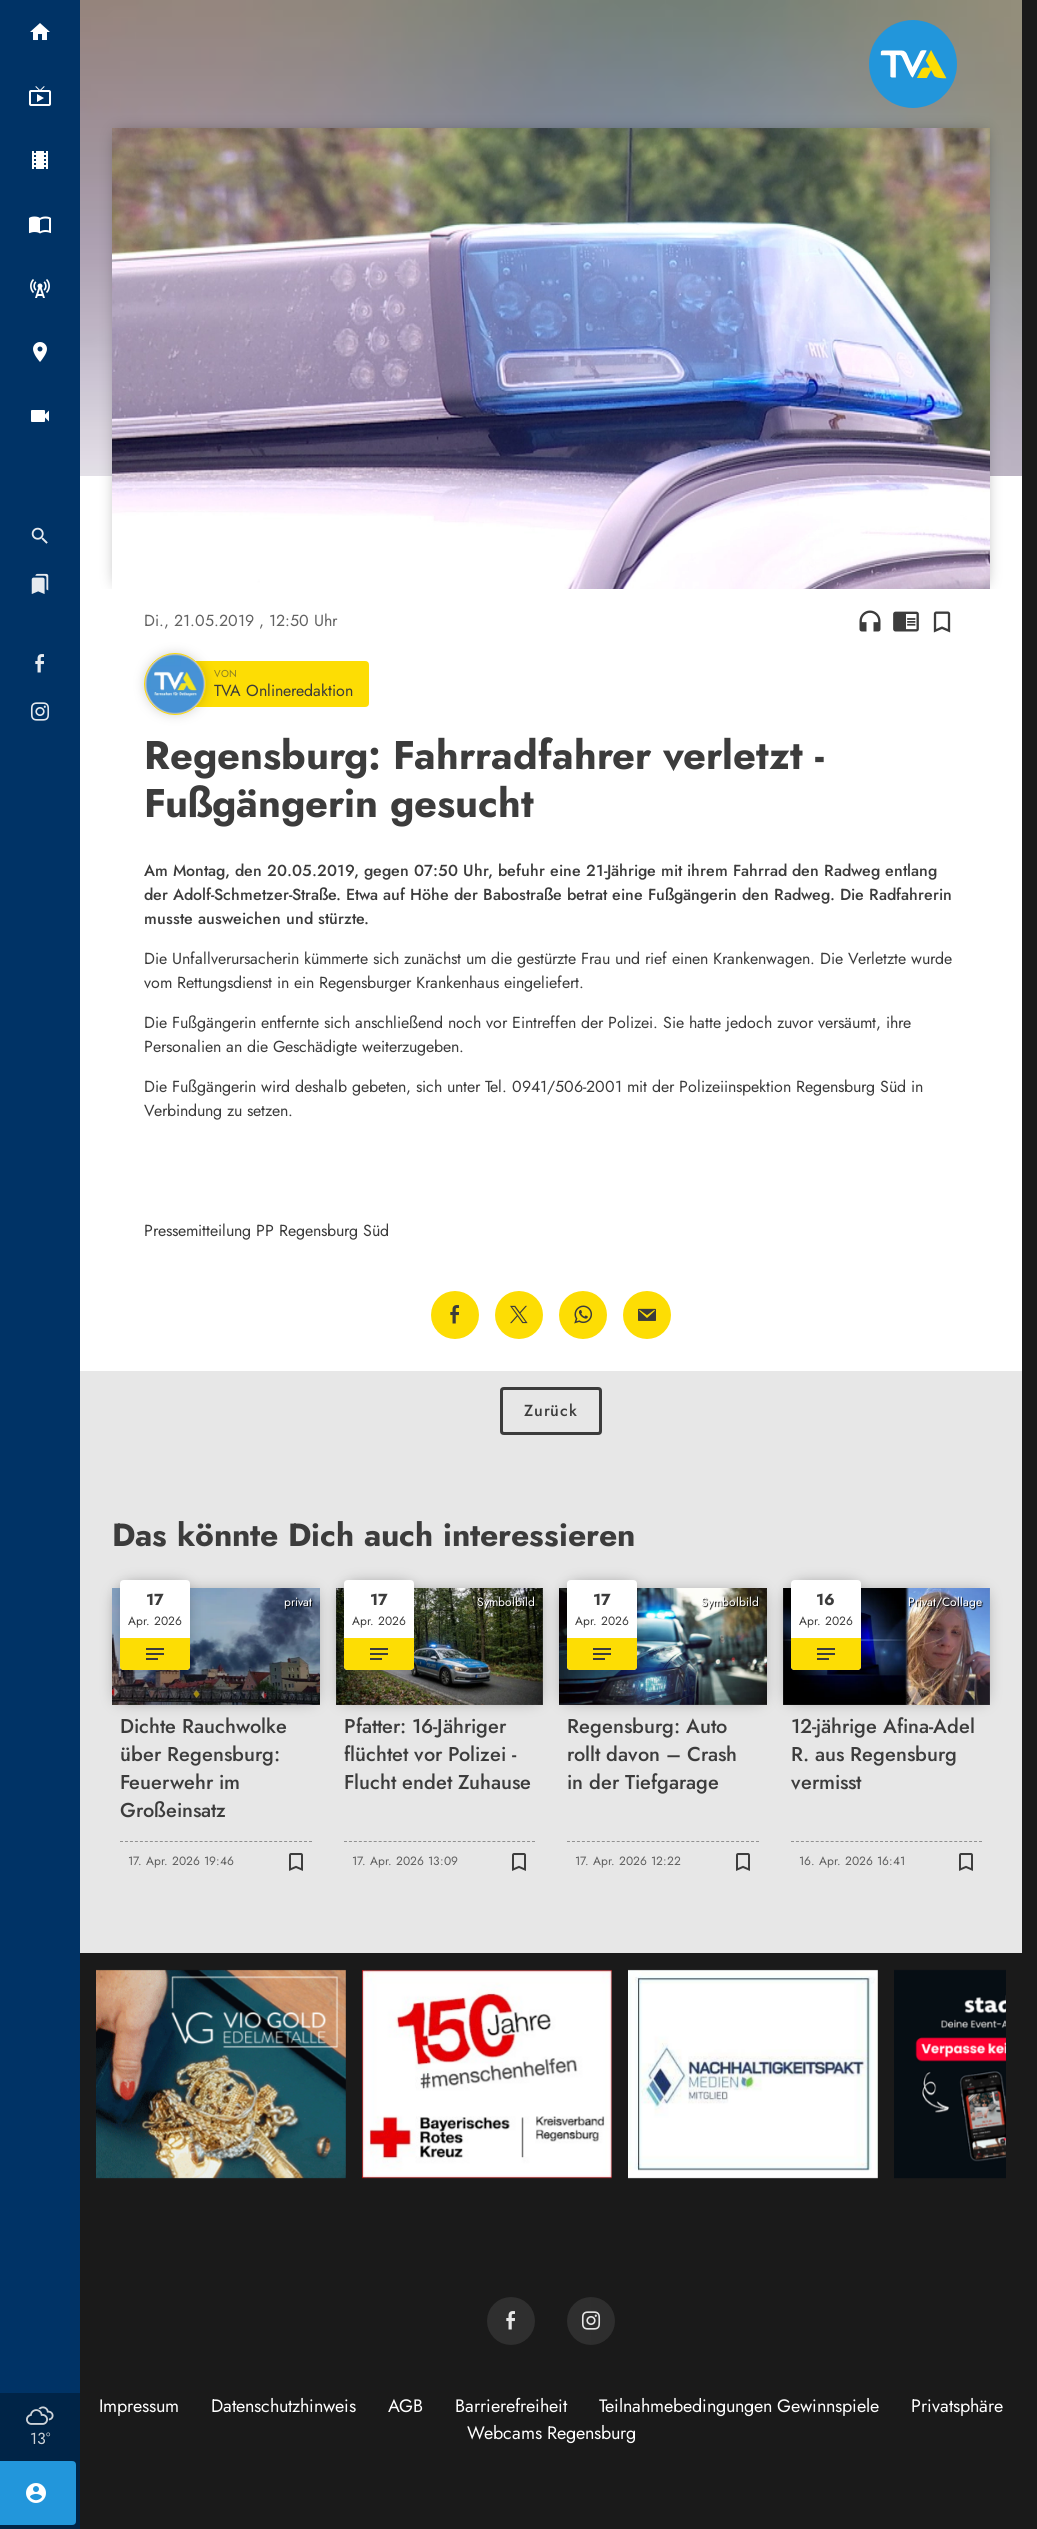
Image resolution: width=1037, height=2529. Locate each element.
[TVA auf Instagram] (591, 2321)
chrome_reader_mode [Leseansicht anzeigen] (906, 621)
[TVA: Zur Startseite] (913, 64)
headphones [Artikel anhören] (870, 621)
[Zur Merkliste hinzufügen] (942, 621)
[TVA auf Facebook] (511, 2321)
